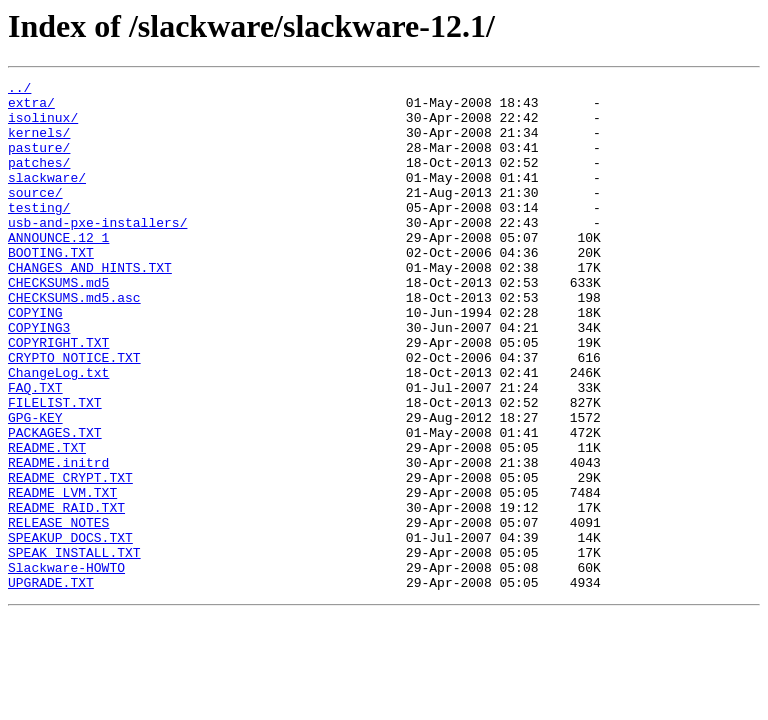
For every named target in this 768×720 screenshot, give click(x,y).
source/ (35, 216)
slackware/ (47, 198)
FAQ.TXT (35, 450)
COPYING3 (39, 378)
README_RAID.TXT (66, 594)
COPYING (35, 360)
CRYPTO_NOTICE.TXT (74, 414)
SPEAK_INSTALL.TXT (74, 648)
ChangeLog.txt (58, 432)
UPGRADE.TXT (51, 684)
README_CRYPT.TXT (70, 558)
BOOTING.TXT (51, 288)
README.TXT (47, 522)
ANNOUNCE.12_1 (58, 270)
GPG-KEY (35, 486)
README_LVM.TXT (62, 576)
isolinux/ (43, 126)
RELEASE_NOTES (58, 612)
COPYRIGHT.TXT (58, 396)
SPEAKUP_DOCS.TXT (70, 630)
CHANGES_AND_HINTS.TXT (90, 306)
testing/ (39, 234)
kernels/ (39, 144)
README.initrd (58, 540)
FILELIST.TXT (55, 468)
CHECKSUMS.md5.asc (74, 342)
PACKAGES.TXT (55, 504)
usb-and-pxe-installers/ (97, 252)
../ (19, 90)
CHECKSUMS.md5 (58, 324)
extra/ (31, 108)
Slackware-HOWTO (66, 666)
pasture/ (39, 162)
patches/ (39, 180)
